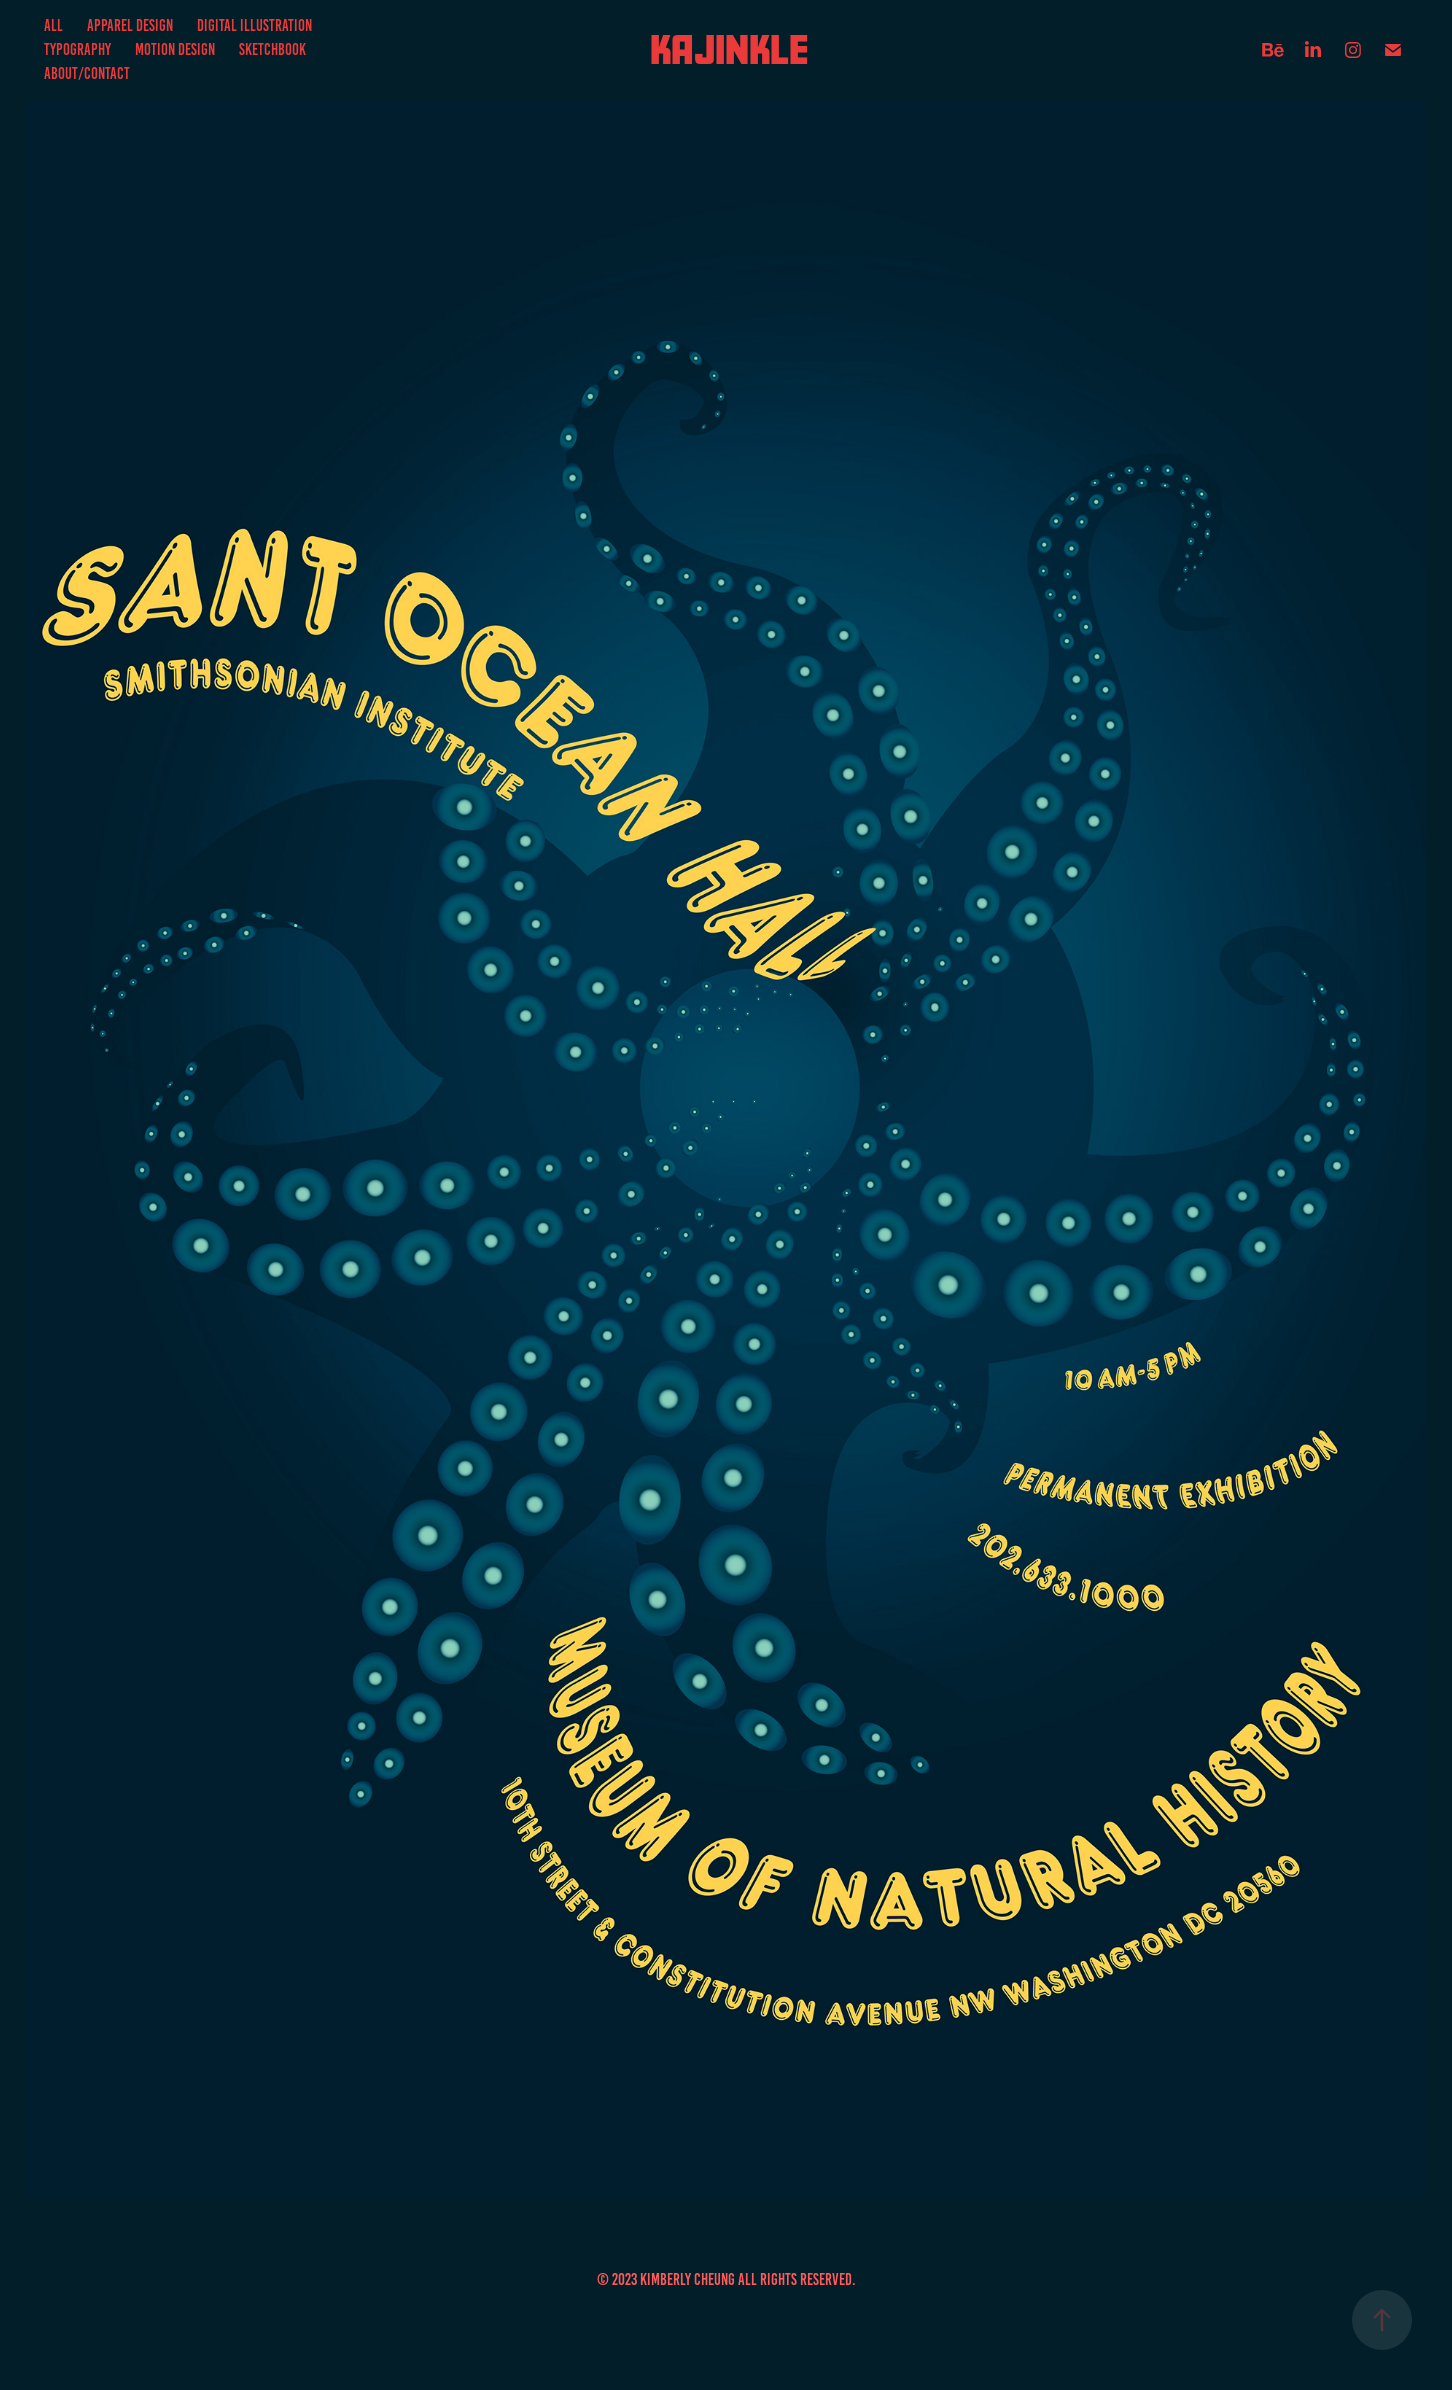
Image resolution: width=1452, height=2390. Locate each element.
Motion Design (175, 49)
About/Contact (87, 73)
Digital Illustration (254, 25)
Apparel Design (130, 25)
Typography (77, 49)
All (53, 25)
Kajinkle (729, 49)
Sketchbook (272, 49)
